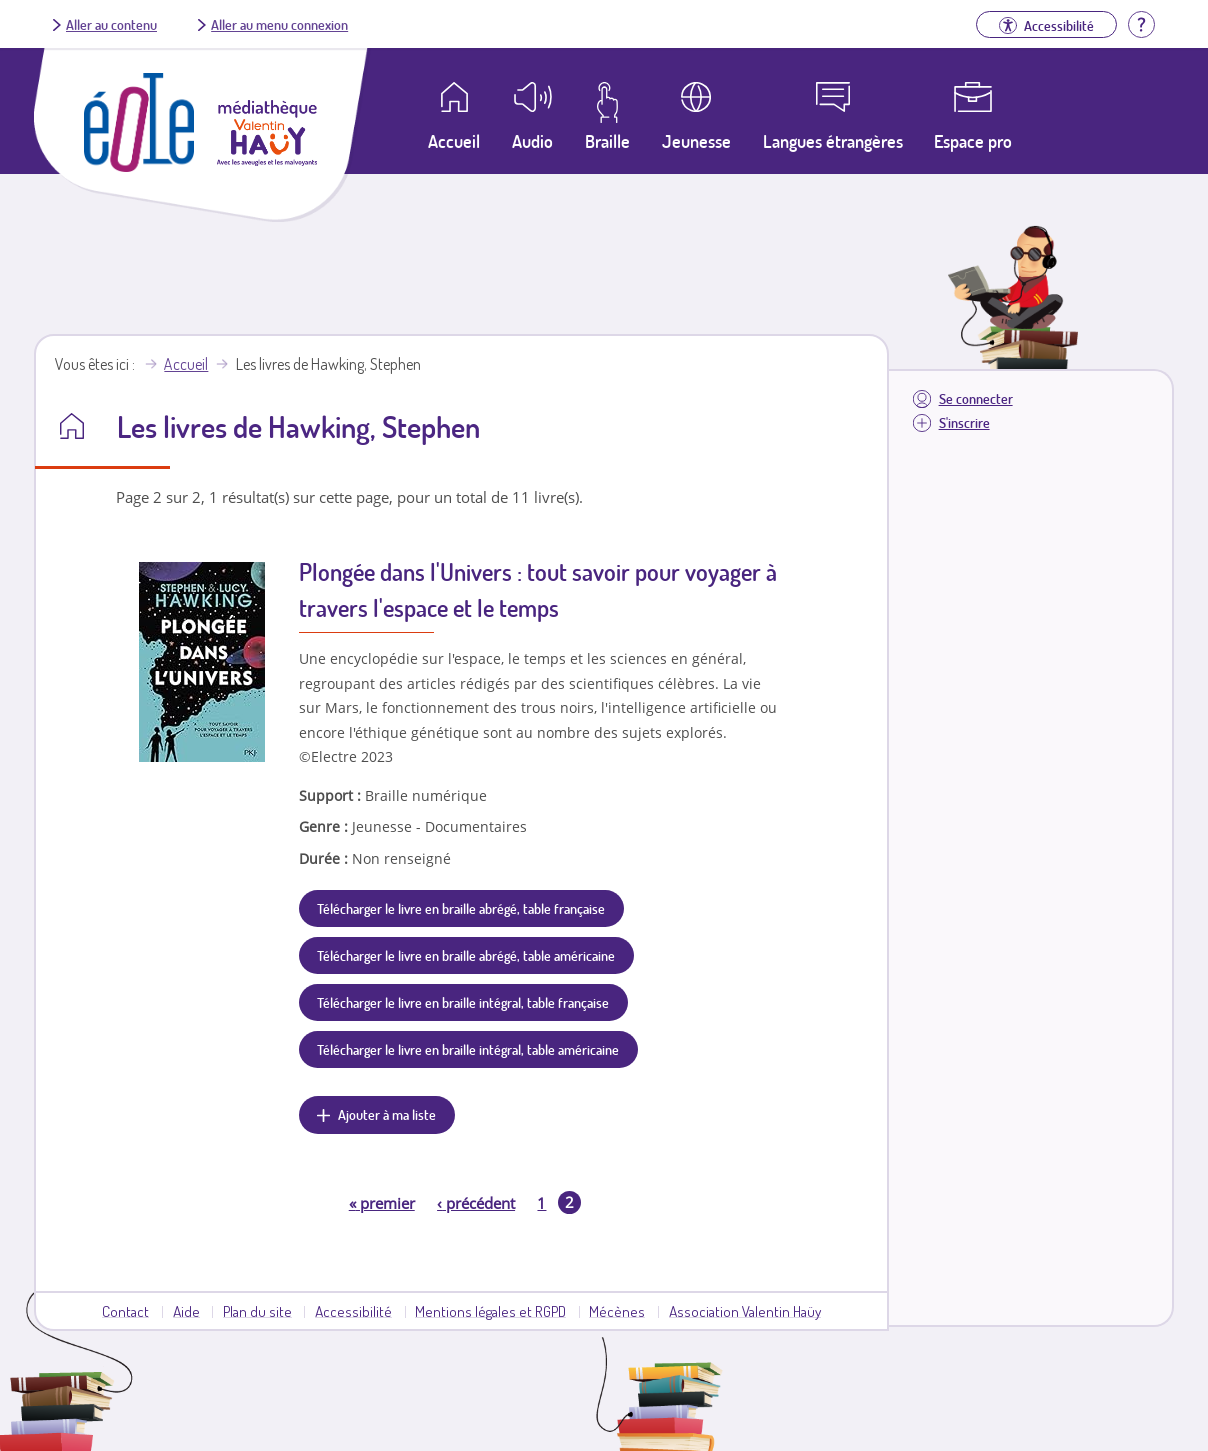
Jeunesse (696, 141)
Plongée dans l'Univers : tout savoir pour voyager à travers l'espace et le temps (538, 589)
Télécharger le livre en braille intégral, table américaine (468, 1049)
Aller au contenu (111, 24)
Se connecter (976, 398)
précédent (476, 1203)
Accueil (186, 364)
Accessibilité (353, 1311)
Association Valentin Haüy (745, 1311)
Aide (186, 1311)
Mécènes (617, 1311)
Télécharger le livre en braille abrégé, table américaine (466, 955)
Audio (532, 141)
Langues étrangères (833, 141)
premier (382, 1203)
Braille (607, 141)
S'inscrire (964, 422)
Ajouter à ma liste (387, 1114)
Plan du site (257, 1311)
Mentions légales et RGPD (490, 1311)
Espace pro (973, 141)
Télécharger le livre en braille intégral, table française (463, 1002)
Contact (125, 1311)
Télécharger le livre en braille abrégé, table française (461, 908)
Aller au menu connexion (279, 24)
